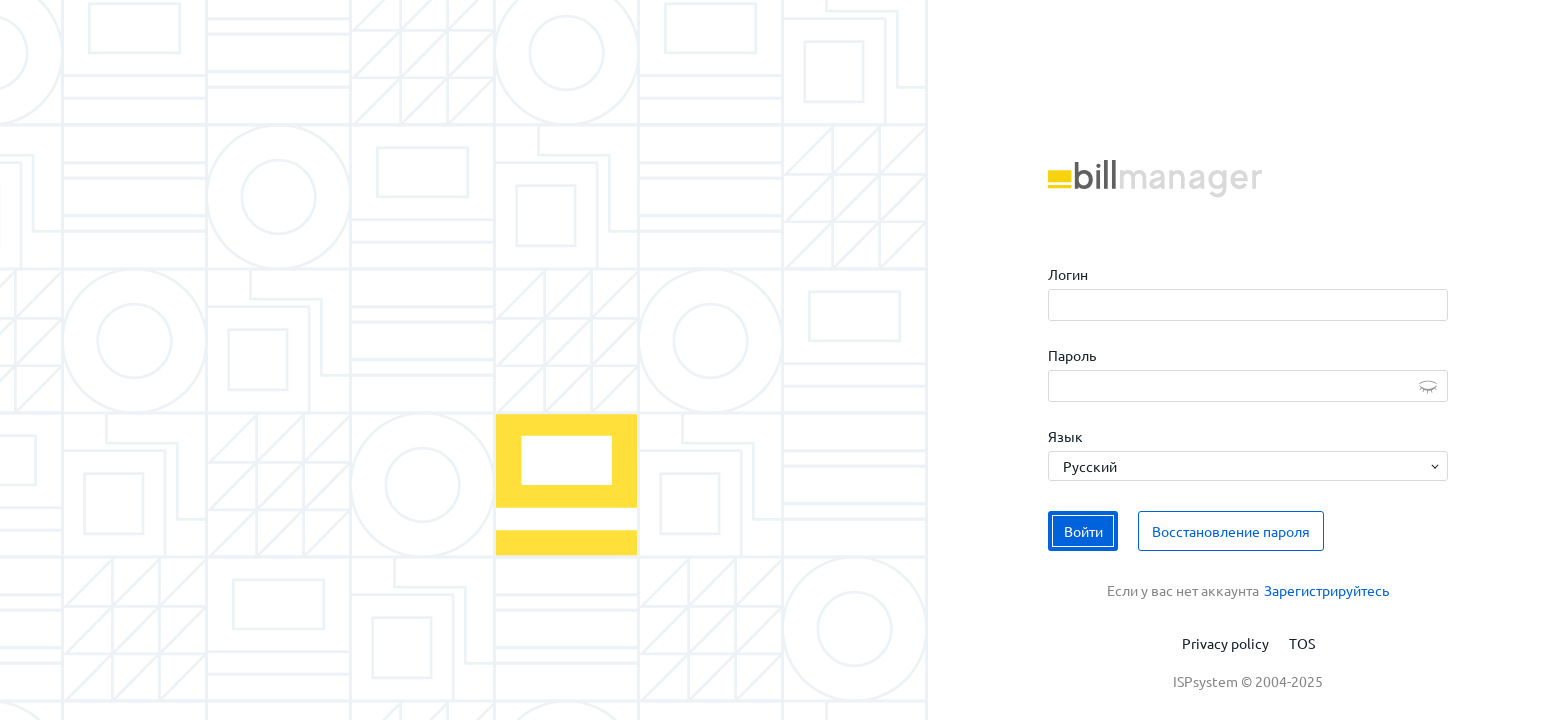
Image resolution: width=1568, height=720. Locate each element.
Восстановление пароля (1231, 531)
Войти (1083, 531)
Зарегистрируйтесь (1326, 590)
